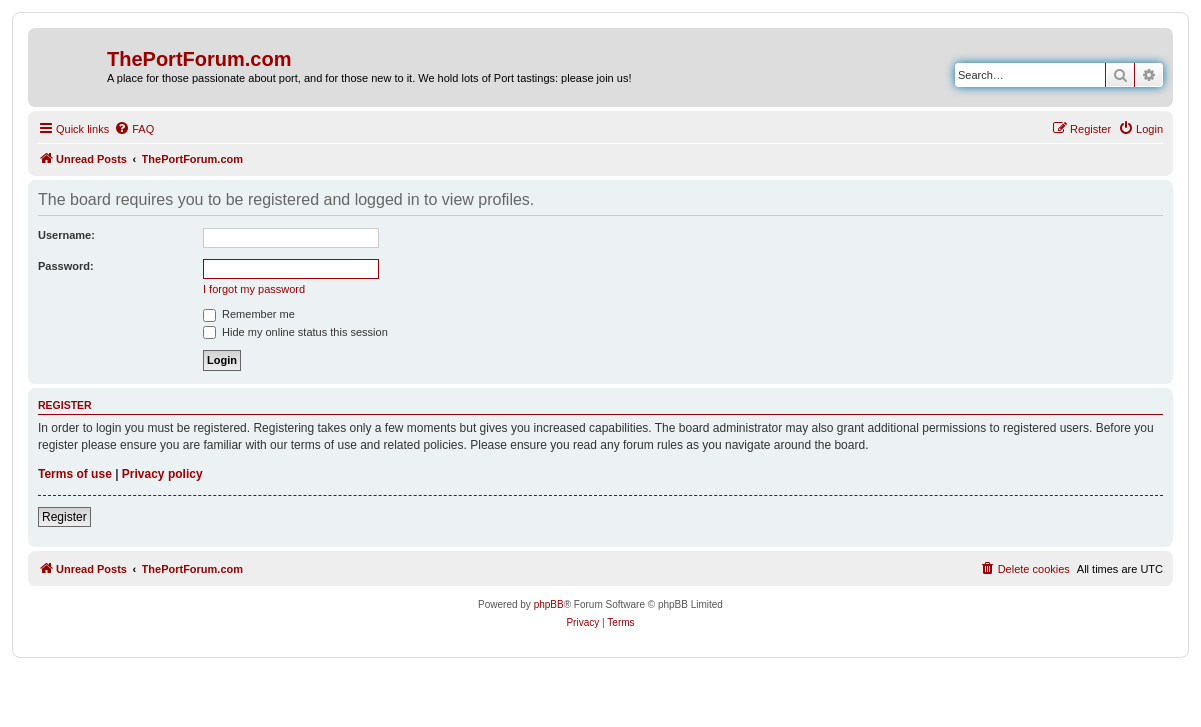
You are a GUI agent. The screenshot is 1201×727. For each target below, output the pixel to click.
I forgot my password (254, 289)
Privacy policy (162, 474)
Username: (66, 235)
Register (64, 517)
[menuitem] (134, 129)
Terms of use (75, 474)
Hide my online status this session (295, 332)
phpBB (549, 604)
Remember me (249, 314)
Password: (66, 266)
